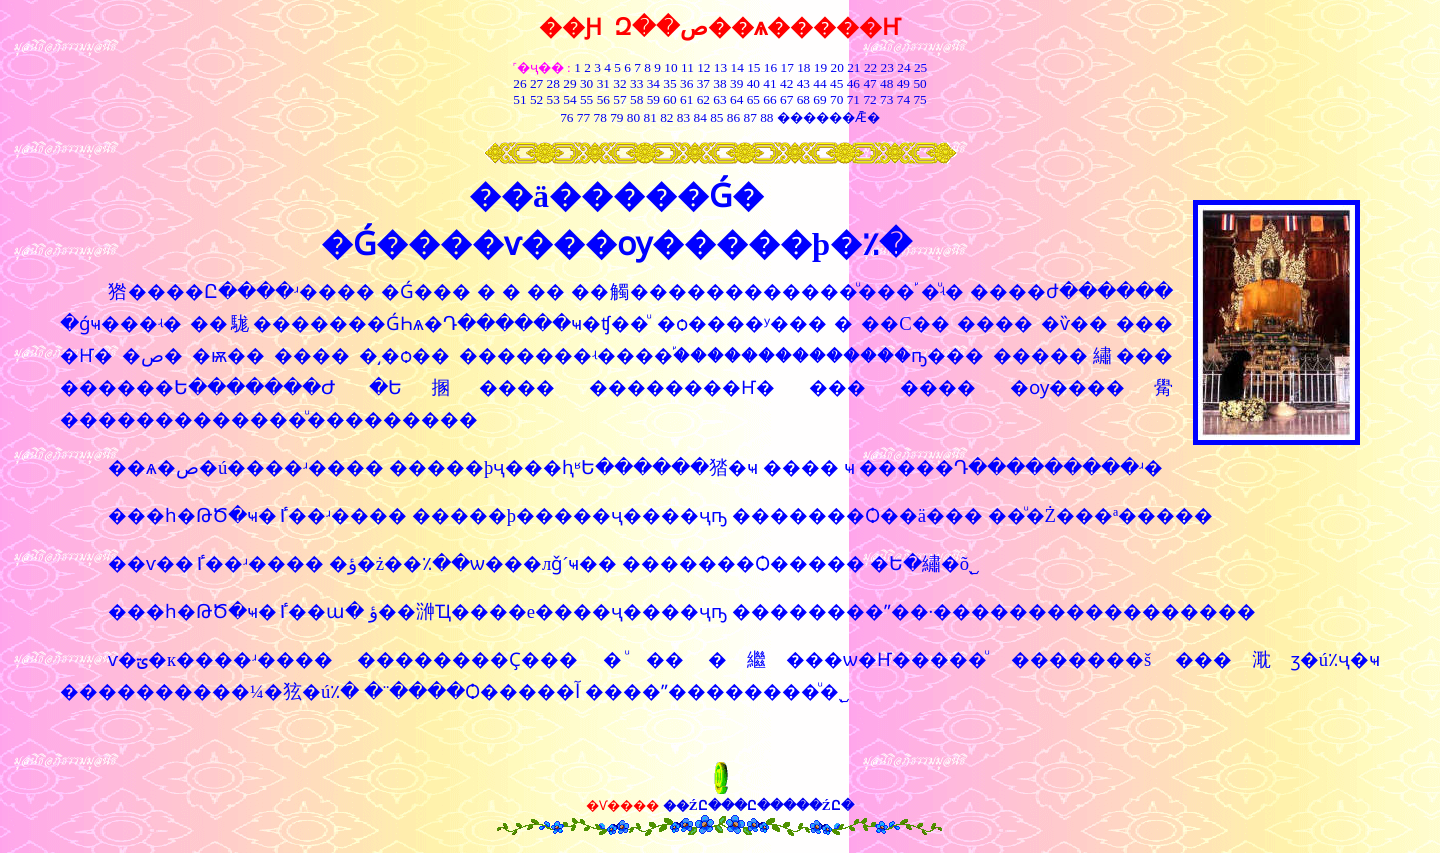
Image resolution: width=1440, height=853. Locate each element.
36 (686, 83)
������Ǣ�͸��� (828, 117)
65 (753, 99)
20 (837, 67)
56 (603, 99)
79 (616, 117)
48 (886, 83)
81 (649, 117)
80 (631, 117)
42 (786, 83)
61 (686, 99)
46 (853, 83)
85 (716, 117)
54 (569, 99)
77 (583, 117)
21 (853, 67)
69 (819, 99)
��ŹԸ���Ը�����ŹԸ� (758, 805)
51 (519, 99)
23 (887, 67)
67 (786, 99)
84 (700, 117)
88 (766, 117)
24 (903, 67)
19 (820, 67)
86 (733, 117)
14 (737, 67)
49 (901, 83)
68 (803, 99)
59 (651, 99)
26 (519, 83)
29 (569, 83)
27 (536, 83)
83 (681, 117)
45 (836, 83)
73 (886, 99)
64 (736, 99)
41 (769, 83)
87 (750, 117)
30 (586, 83)
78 (599, 117)
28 (553, 83)
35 (669, 83)
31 (603, 83)
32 (619, 83)
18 (803, 67)
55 (586, 99)
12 (703, 67)
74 (903, 99)
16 (770, 67)
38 (719, 83)
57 (619, 99)
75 (919, 99)
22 (870, 67)
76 (566, 117)
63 (719, 99)
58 (636, 99)
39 (736, 83)
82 (665, 117)
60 (669, 99)
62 (703, 99)
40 (753, 83)
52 (536, 99)
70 (836, 99)
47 (869, 83)
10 (670, 67)
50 (919, 83)
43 (803, 83)
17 (787, 67)
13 (720, 67)
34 (653, 83)
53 (553, 99)
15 (753, 67)
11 (687, 67)
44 (819, 83)
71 (853, 99)
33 (636, 83)
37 (703, 83)
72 (869, 99)
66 (769, 99)
